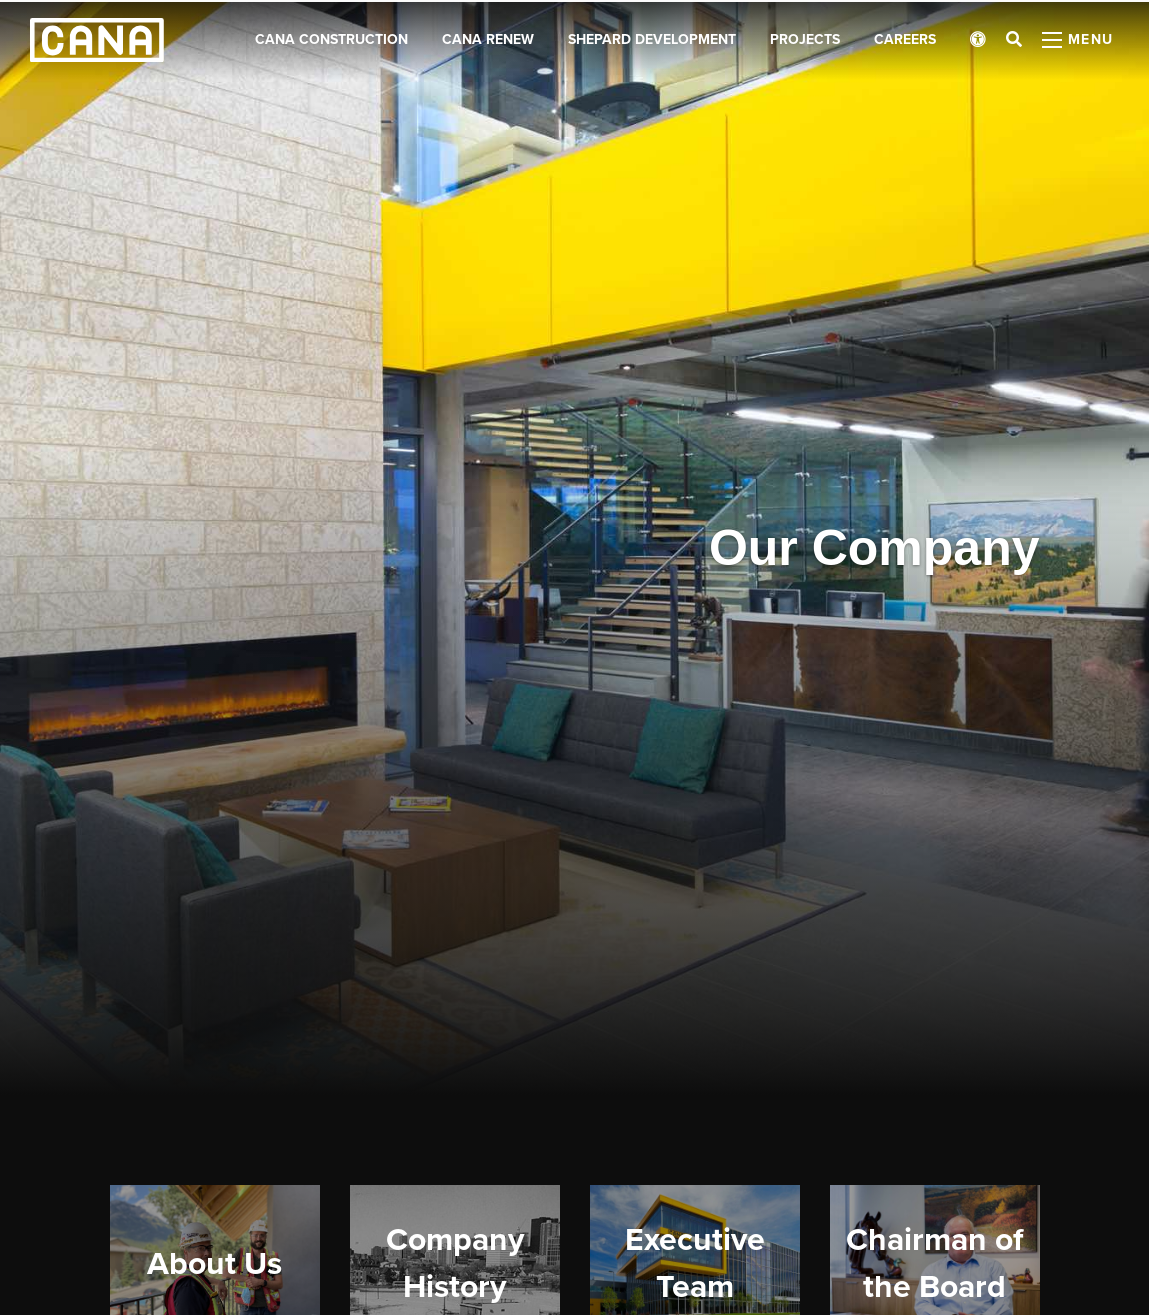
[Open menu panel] (1078, 40)
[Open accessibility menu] (978, 40)
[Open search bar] (1014, 40)
